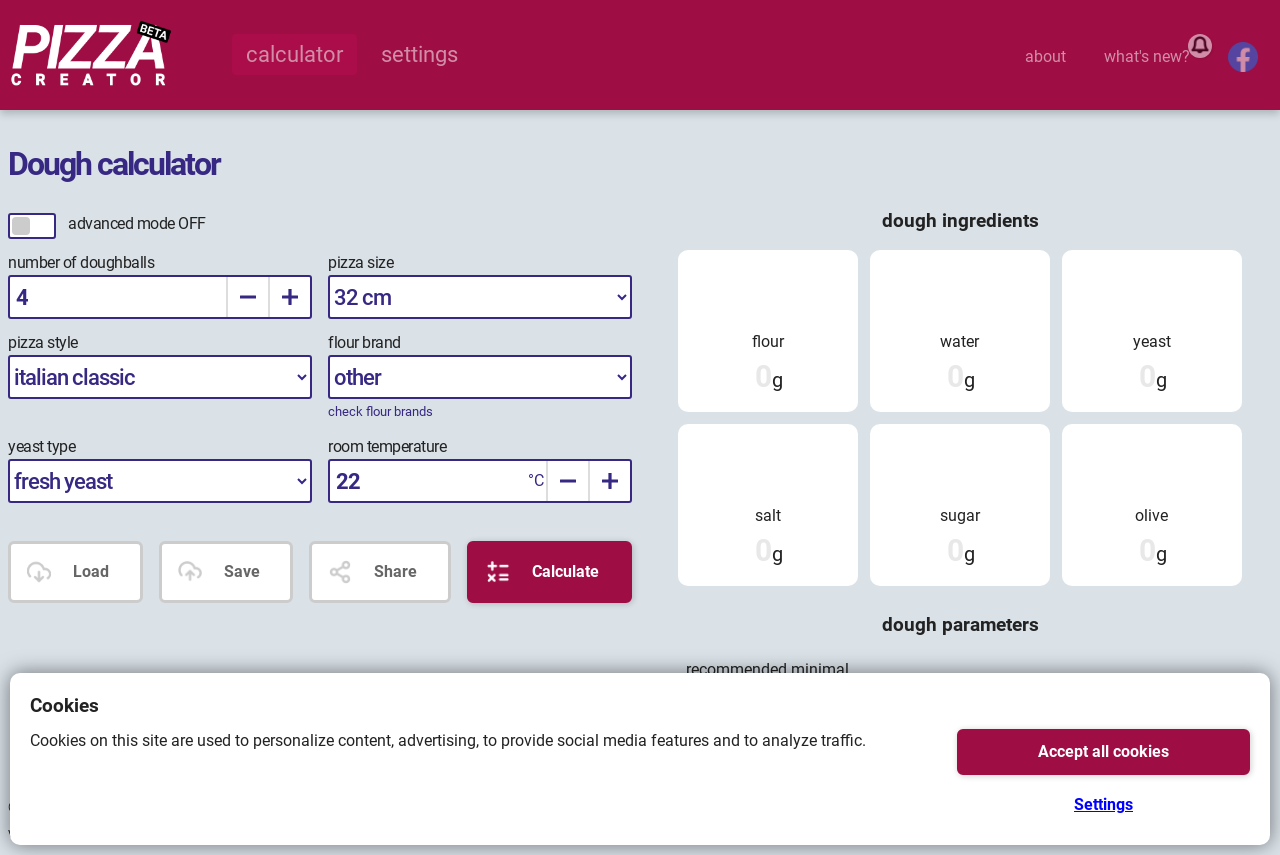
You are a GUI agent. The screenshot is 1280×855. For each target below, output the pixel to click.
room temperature (387, 446)
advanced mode (137, 223)
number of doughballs (81, 262)
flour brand (364, 342)
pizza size (360, 262)
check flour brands (380, 411)
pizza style (43, 342)
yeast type (41, 446)
